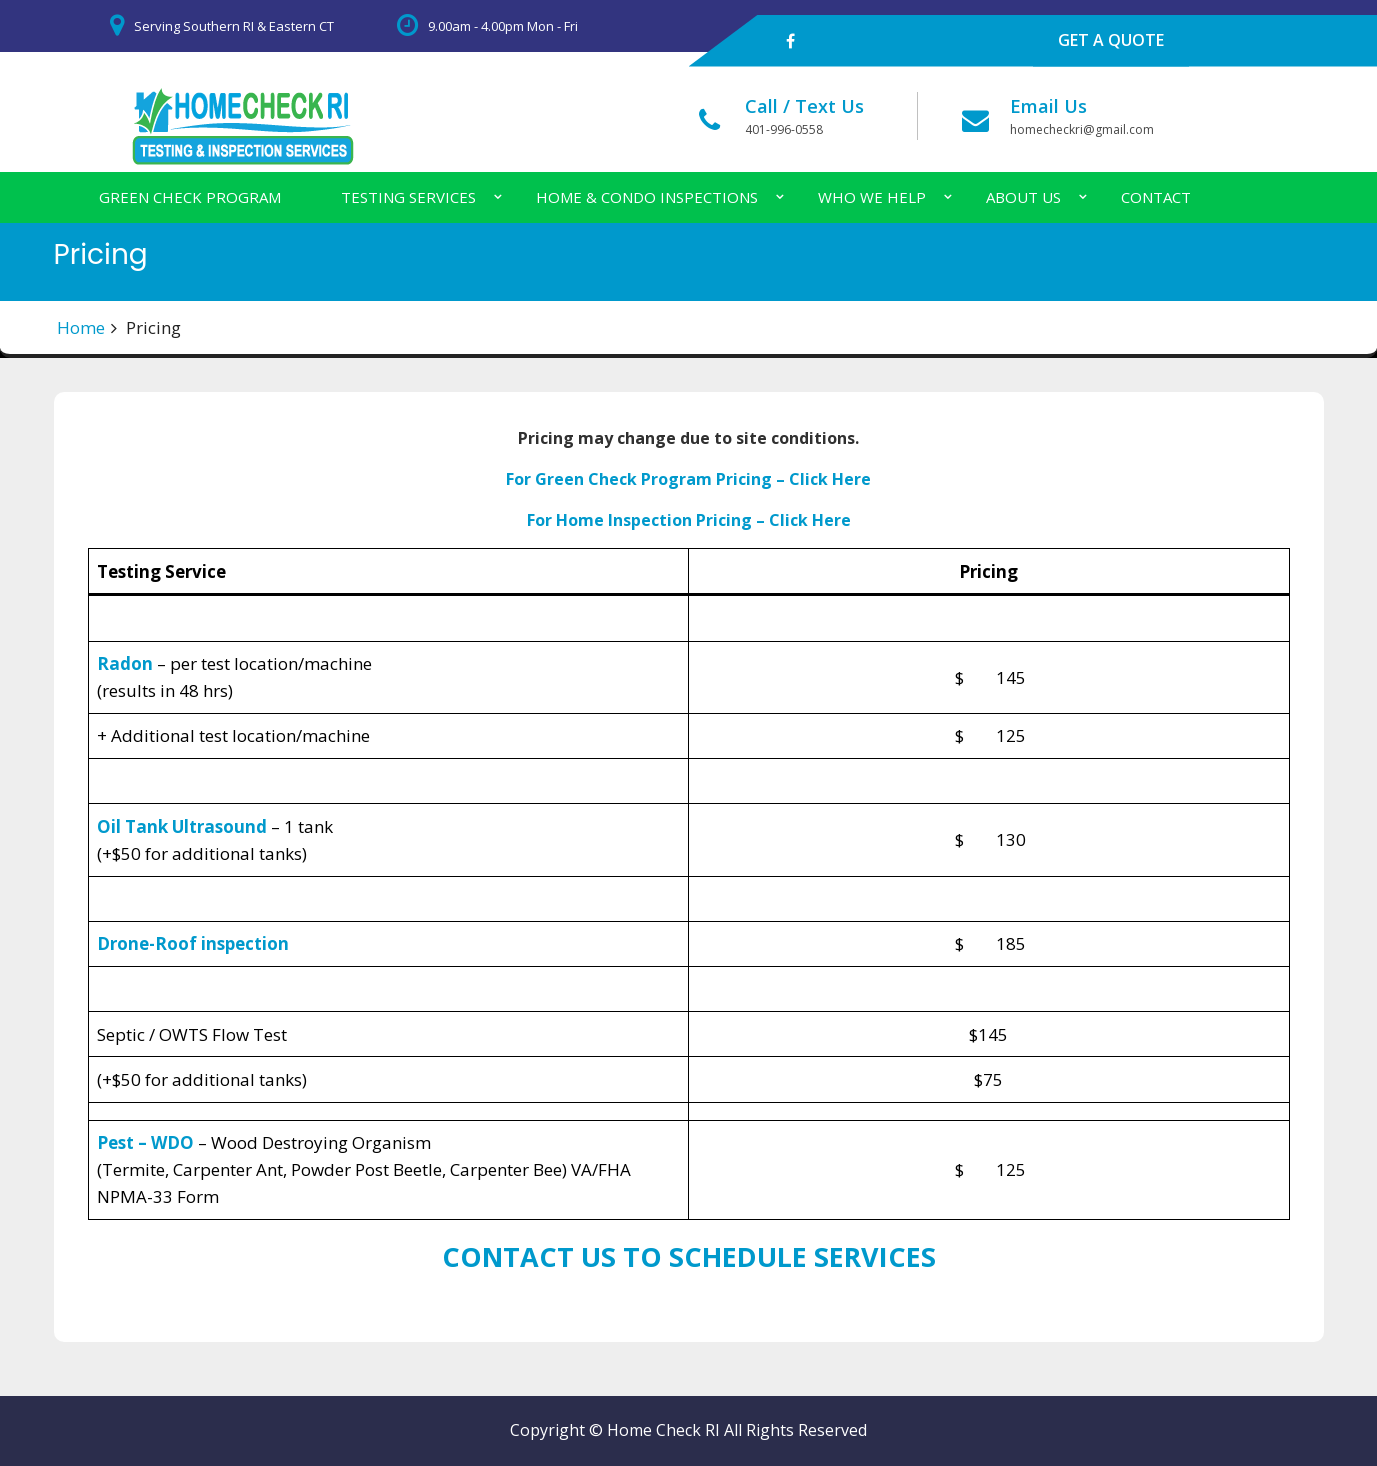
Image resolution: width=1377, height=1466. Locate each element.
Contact (1156, 197)
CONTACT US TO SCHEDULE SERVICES (689, 1256)
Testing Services (408, 197)
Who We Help (872, 197)
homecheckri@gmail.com (1081, 129)
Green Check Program (190, 197)
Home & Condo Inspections (647, 197)
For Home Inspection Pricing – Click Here (689, 520)
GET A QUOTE (1111, 40)
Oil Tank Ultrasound (182, 826)
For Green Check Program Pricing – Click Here (688, 479)
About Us (1023, 197)
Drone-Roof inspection (193, 943)
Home (81, 327)
